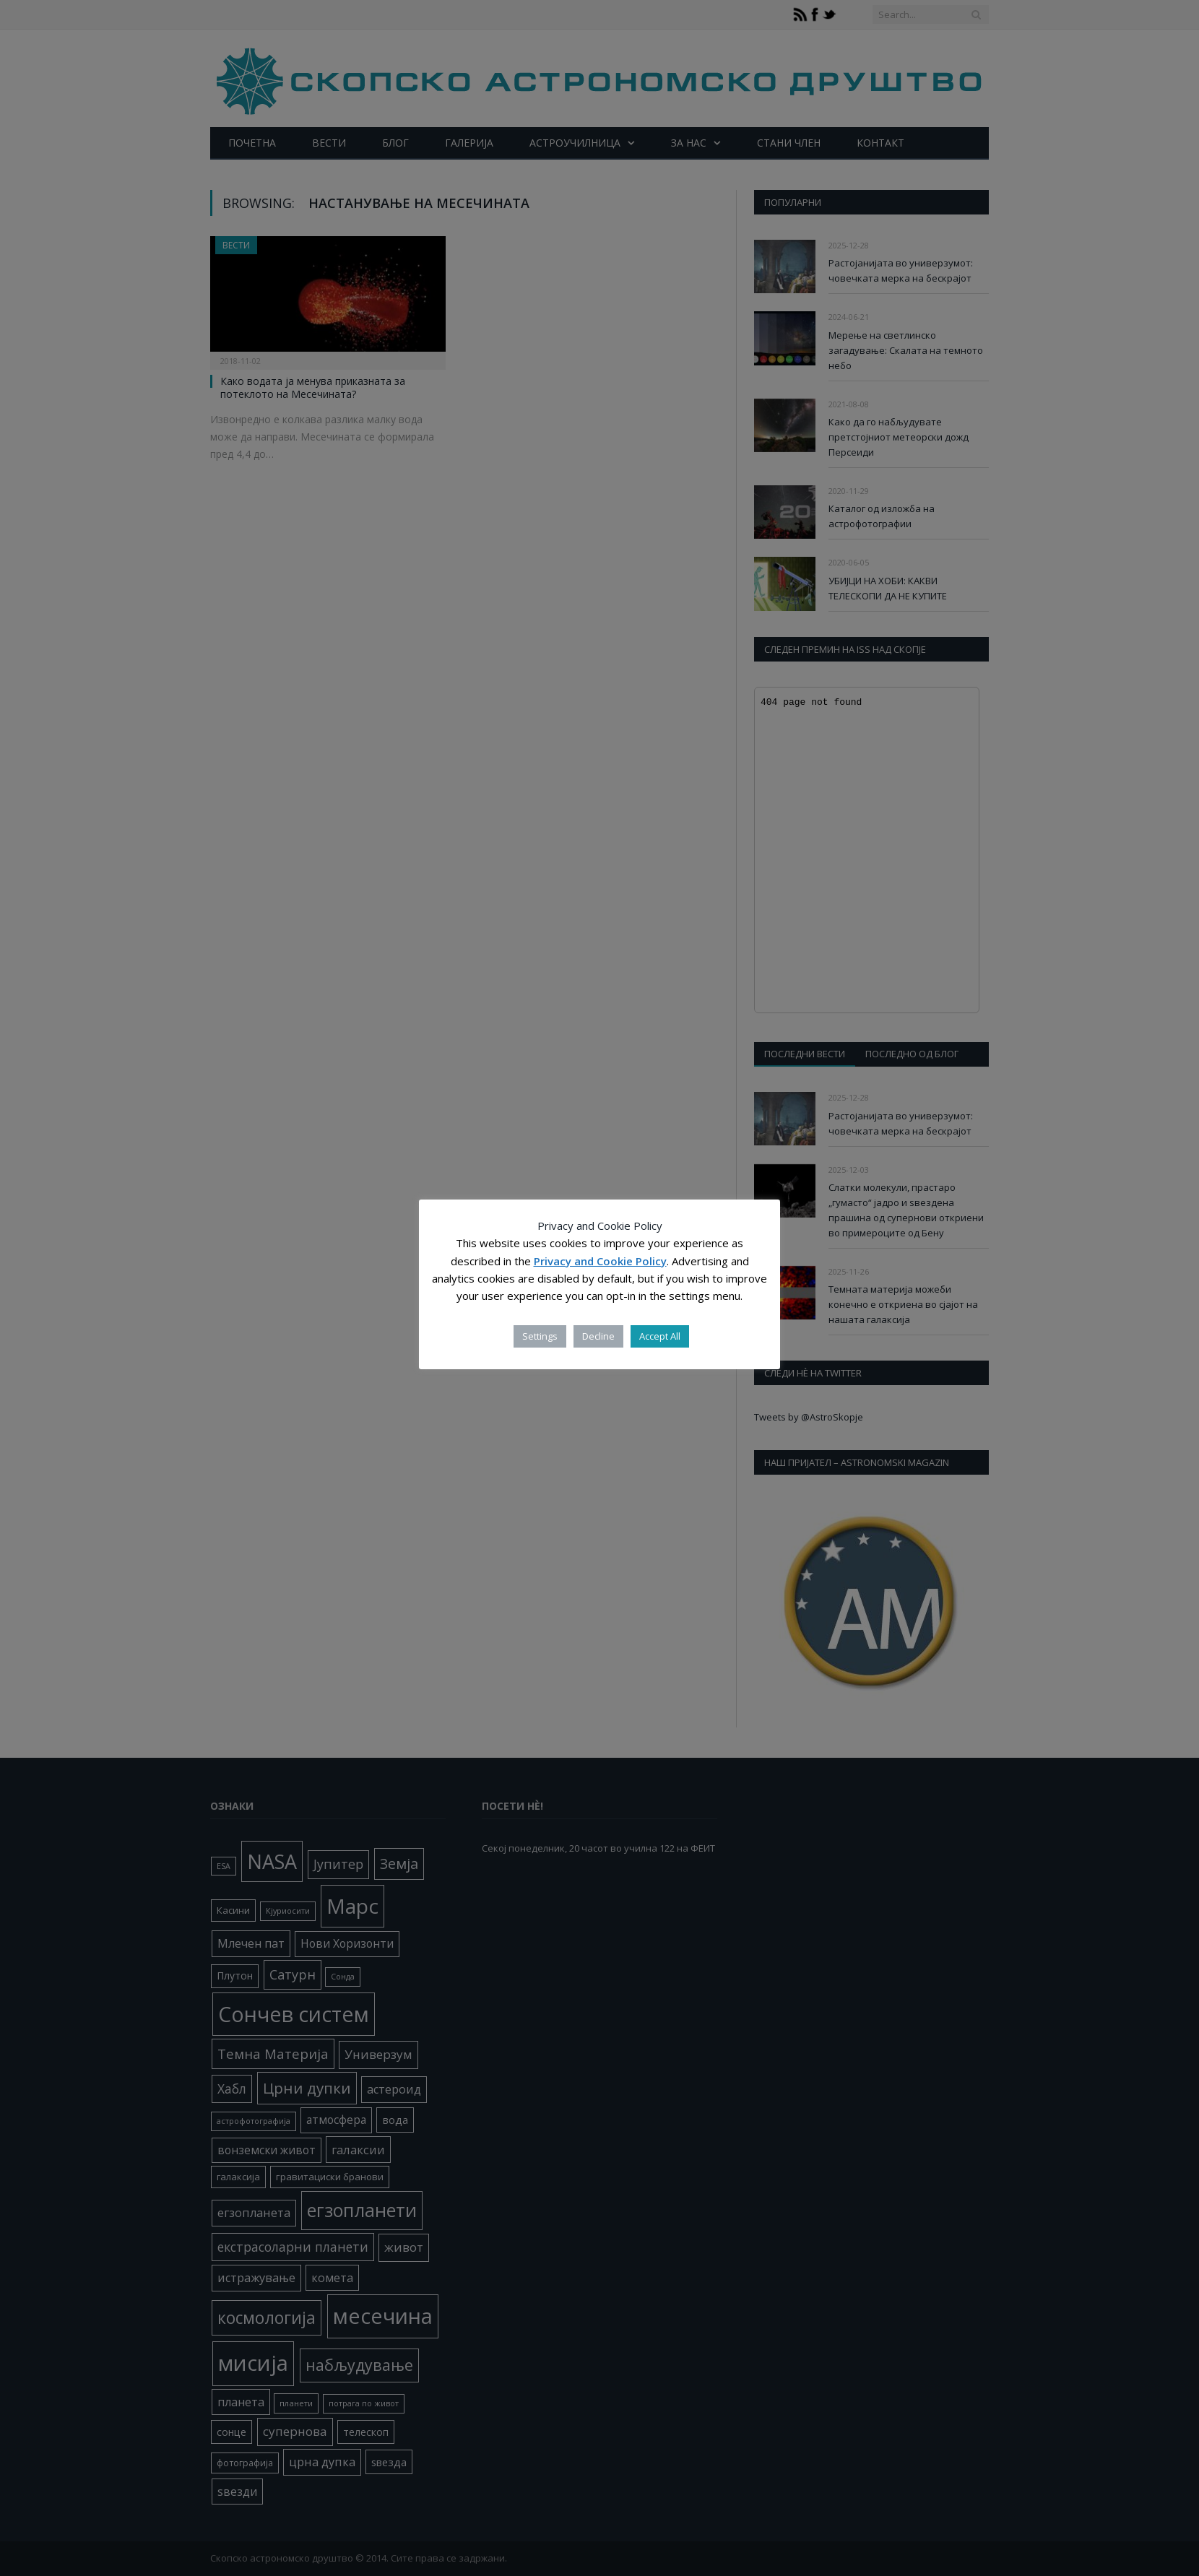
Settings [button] (540, 1336)
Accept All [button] (659, 1336)
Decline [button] (598, 1336)
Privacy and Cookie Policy (600, 1261)
